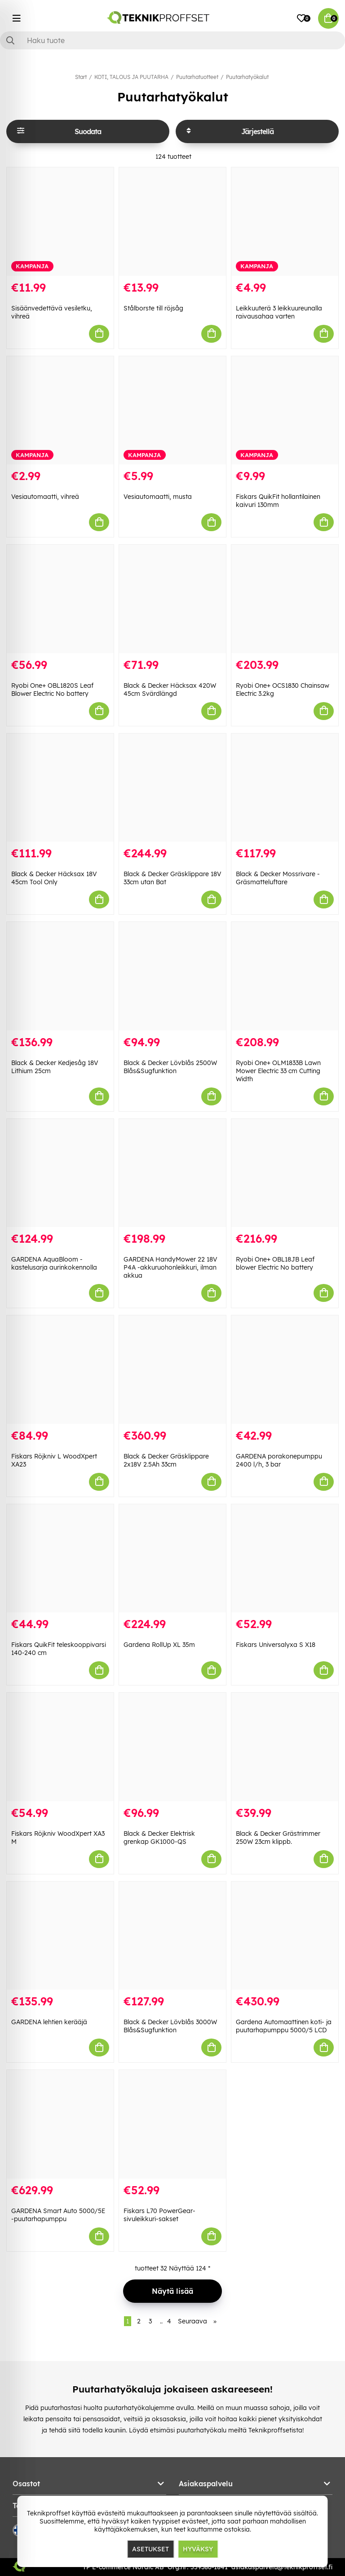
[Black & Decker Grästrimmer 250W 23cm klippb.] (285, 1747)
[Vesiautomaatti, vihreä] (60, 410)
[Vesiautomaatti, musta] (172, 410)
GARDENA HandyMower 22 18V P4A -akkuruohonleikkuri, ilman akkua (170, 1267)
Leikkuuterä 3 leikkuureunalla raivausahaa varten (279, 312)
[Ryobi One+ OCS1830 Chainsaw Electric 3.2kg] (285, 599)
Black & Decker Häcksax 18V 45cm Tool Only (54, 878)
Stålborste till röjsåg (153, 308)
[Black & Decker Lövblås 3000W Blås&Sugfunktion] (172, 1936)
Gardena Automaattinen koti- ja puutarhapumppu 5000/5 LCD (284, 2026)
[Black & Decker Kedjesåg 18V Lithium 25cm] (60, 976)
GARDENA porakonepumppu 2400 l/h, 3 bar (279, 1460)
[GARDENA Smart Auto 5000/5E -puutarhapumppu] (60, 2124)
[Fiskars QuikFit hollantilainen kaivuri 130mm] (285, 410)
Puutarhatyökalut (247, 77)
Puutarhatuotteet (197, 77)
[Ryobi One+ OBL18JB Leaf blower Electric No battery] (285, 1173)
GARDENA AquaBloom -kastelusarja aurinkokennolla (54, 1263)
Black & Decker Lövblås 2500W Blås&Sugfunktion (170, 1067)
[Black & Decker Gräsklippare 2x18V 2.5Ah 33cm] (172, 1369)
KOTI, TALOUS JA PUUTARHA (131, 77)
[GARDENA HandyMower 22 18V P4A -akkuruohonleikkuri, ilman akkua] (172, 1173)
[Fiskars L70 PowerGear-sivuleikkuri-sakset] (172, 2124)
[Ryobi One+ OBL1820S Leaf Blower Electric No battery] (60, 599)
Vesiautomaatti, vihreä (45, 497)
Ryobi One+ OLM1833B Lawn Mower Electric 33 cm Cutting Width (278, 1071)
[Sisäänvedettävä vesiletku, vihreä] (60, 221)
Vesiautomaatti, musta (158, 497)
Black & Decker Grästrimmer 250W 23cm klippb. (278, 1837)
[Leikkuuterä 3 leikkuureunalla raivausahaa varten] (285, 221)
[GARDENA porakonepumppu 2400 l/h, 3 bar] (285, 1369)
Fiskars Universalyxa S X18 (275, 1645)
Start (81, 77)
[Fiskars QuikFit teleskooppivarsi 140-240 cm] (60, 1558)
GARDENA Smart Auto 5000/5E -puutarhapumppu (58, 2215)
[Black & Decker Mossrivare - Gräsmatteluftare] (285, 788)
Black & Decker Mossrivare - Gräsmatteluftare (278, 878)
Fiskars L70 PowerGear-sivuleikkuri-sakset (159, 2215)
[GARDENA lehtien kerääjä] (60, 1936)
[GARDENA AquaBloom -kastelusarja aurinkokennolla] (60, 1173)
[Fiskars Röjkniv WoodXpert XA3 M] (60, 1747)
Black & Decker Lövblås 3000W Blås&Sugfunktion (170, 2026)
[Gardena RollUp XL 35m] (172, 1558)
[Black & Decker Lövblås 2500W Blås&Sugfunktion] (172, 976)
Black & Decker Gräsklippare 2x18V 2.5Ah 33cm (166, 1460)
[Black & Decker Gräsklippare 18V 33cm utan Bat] (172, 788)
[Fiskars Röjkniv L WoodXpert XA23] (60, 1369)
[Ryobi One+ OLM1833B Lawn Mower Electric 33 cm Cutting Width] (285, 976)
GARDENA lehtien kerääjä (49, 2022)
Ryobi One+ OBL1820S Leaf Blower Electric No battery (52, 689)
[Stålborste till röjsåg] (172, 221)
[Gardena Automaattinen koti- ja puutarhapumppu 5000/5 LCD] (285, 1936)
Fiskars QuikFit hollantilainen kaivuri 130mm (278, 501)
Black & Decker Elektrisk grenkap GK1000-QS (159, 1837)
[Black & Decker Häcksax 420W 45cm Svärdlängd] (172, 599)
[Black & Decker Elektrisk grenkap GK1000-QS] (172, 1747)
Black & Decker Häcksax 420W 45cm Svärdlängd (170, 689)
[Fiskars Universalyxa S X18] (285, 1558)
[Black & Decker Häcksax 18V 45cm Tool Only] (60, 788)
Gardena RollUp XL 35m (159, 1645)
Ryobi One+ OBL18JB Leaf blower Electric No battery (275, 1263)
